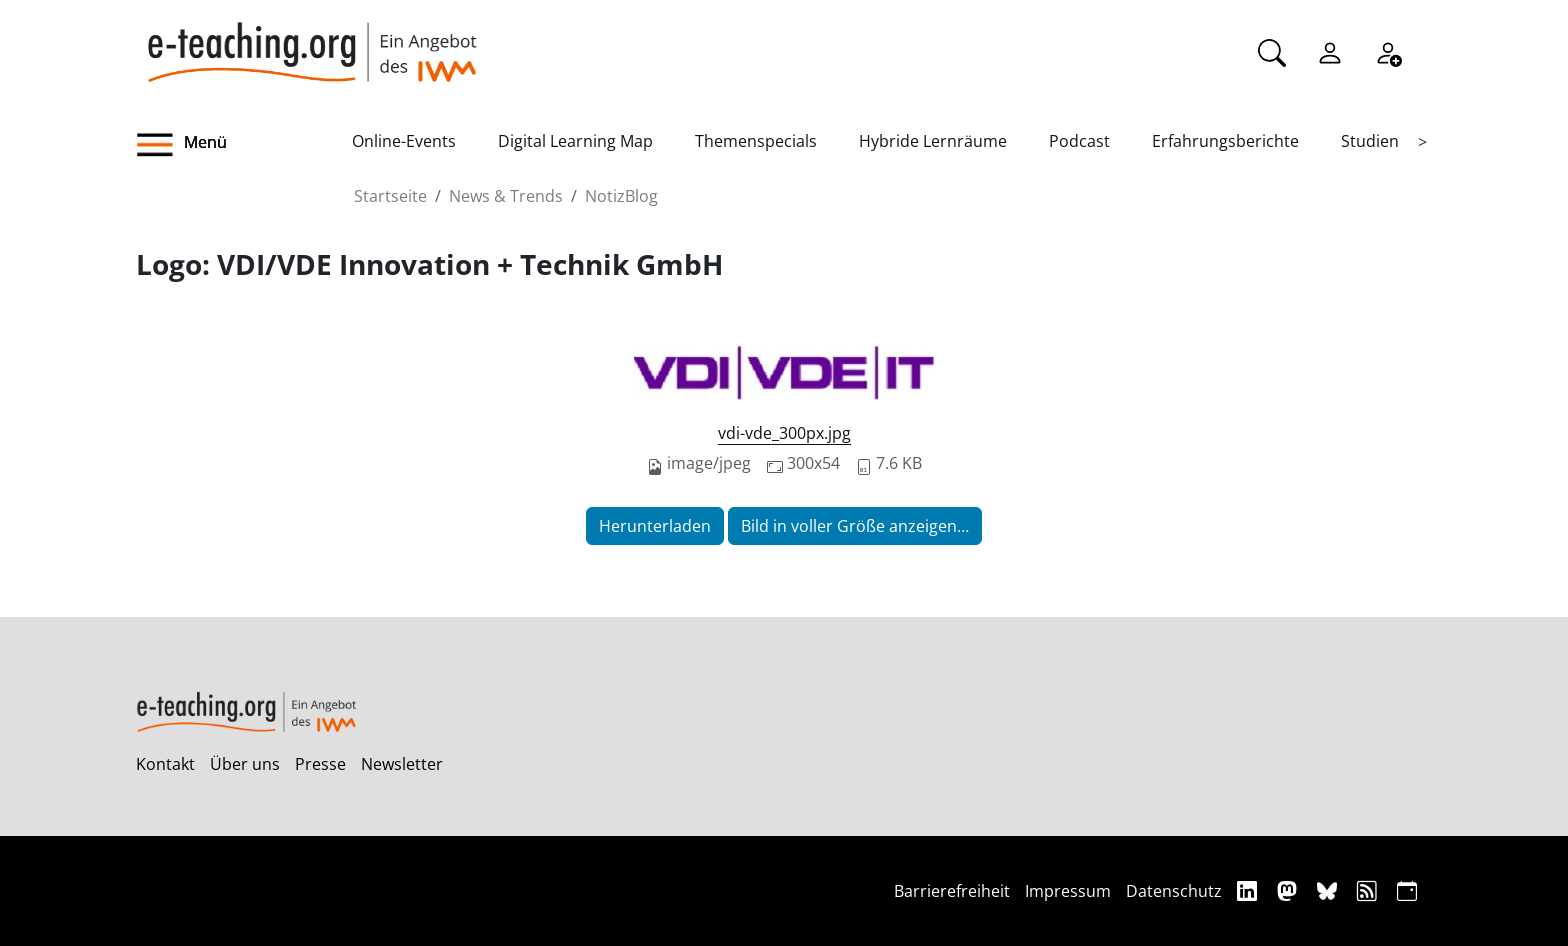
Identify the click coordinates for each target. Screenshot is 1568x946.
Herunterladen (655, 526)
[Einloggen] (1330, 51)
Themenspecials (756, 141)
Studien (1370, 141)
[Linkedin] (1249, 890)
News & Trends (506, 196)
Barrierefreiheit (952, 891)
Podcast (1079, 141)
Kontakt (165, 764)
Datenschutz (1174, 891)
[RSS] (1369, 890)
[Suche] (1272, 51)
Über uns (245, 764)
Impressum (1068, 891)
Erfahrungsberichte (1225, 141)
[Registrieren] (1388, 51)
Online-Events (404, 141)
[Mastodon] (1289, 890)
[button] (244, 145)
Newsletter (402, 764)
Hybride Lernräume (933, 141)
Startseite (390, 196)
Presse (320, 764)
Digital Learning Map (575, 141)
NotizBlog (621, 196)
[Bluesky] (1329, 890)
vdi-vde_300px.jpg (784, 433)
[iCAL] (1407, 890)
